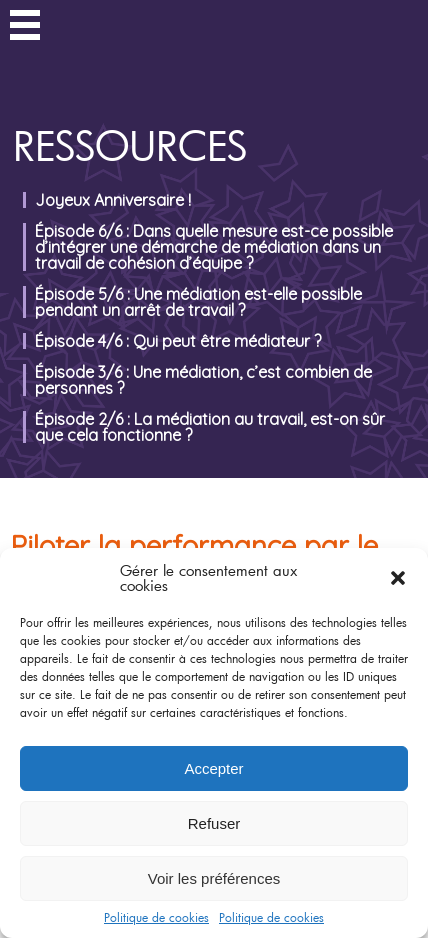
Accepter (213, 768)
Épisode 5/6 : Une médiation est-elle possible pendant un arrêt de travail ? (198, 302)
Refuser (214, 823)
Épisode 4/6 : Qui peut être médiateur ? (178, 341)
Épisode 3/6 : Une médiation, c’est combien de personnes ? (203, 380)
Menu (25, 28)
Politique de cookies (156, 917)
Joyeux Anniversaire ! (113, 200)
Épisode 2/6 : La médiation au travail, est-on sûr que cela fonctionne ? (210, 427)
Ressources (130, 145)
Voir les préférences (214, 878)
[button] (398, 578)
